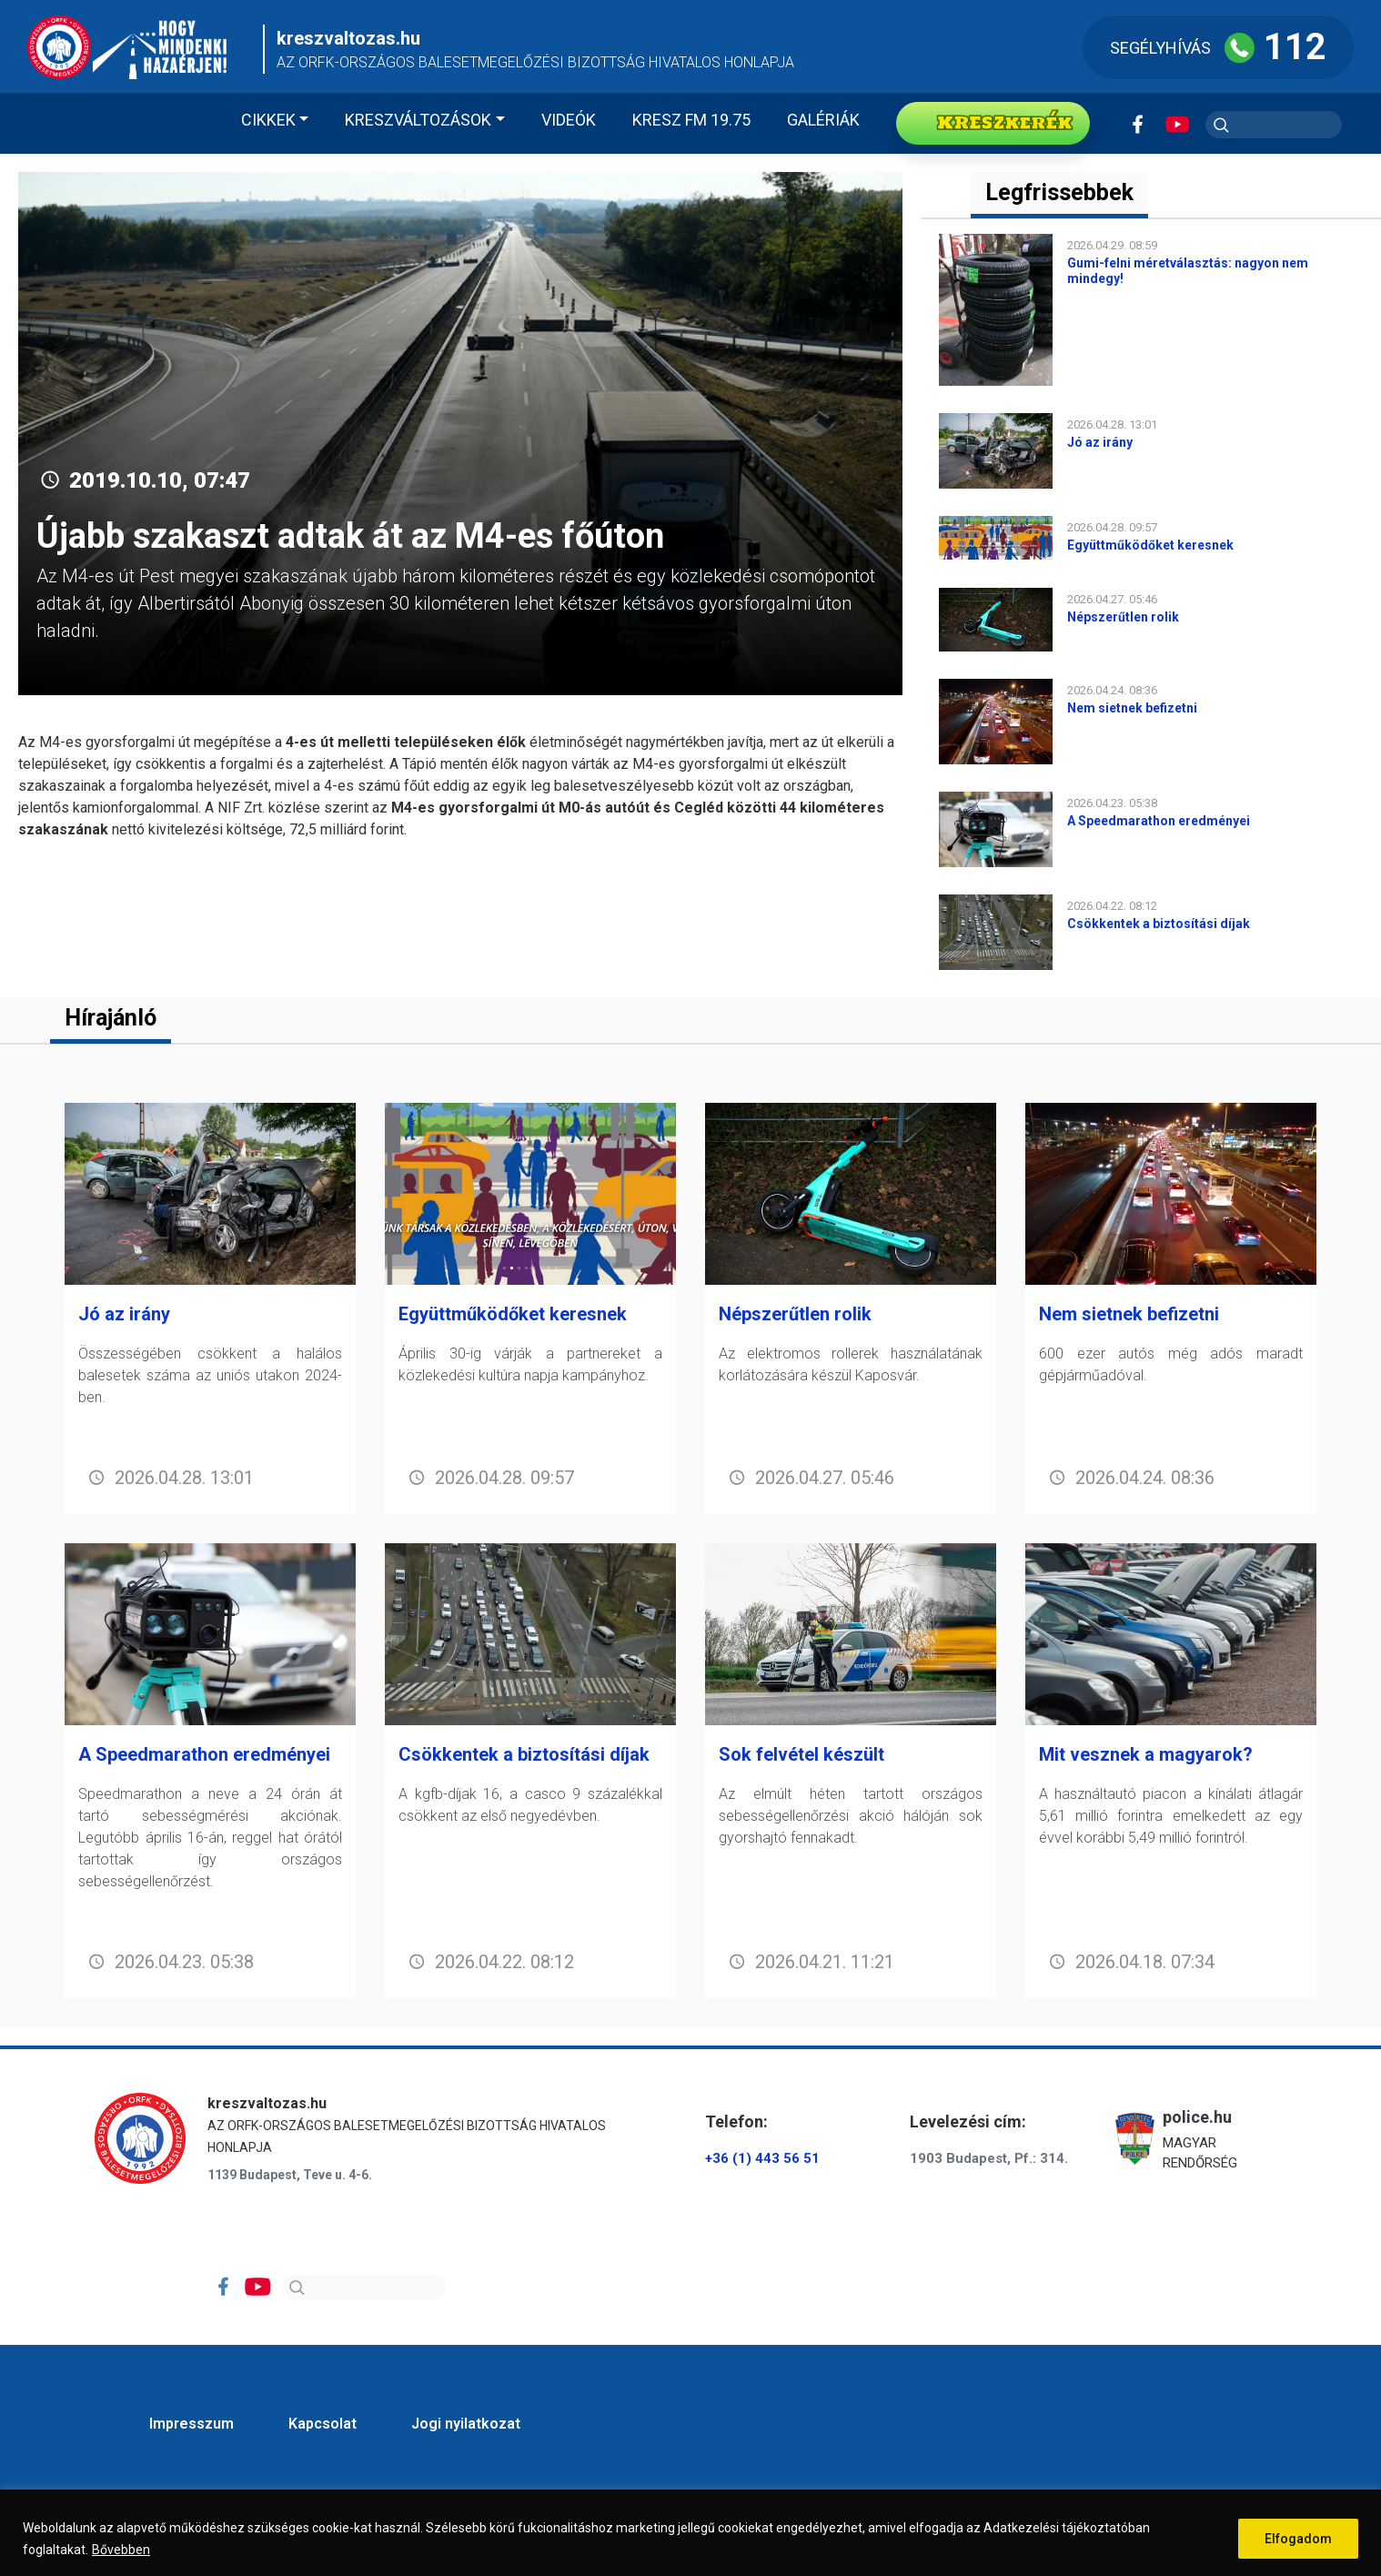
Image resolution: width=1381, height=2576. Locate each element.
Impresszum (191, 2423)
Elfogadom (1298, 2538)
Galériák (823, 119)
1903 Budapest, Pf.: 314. (989, 2158)
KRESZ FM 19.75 (691, 119)
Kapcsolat (322, 2423)
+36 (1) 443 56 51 (762, 2158)
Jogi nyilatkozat (465, 2423)
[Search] (364, 2287)
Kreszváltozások (418, 119)
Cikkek (268, 119)
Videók (568, 119)
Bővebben (121, 2549)
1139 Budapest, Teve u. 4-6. (289, 2174)
